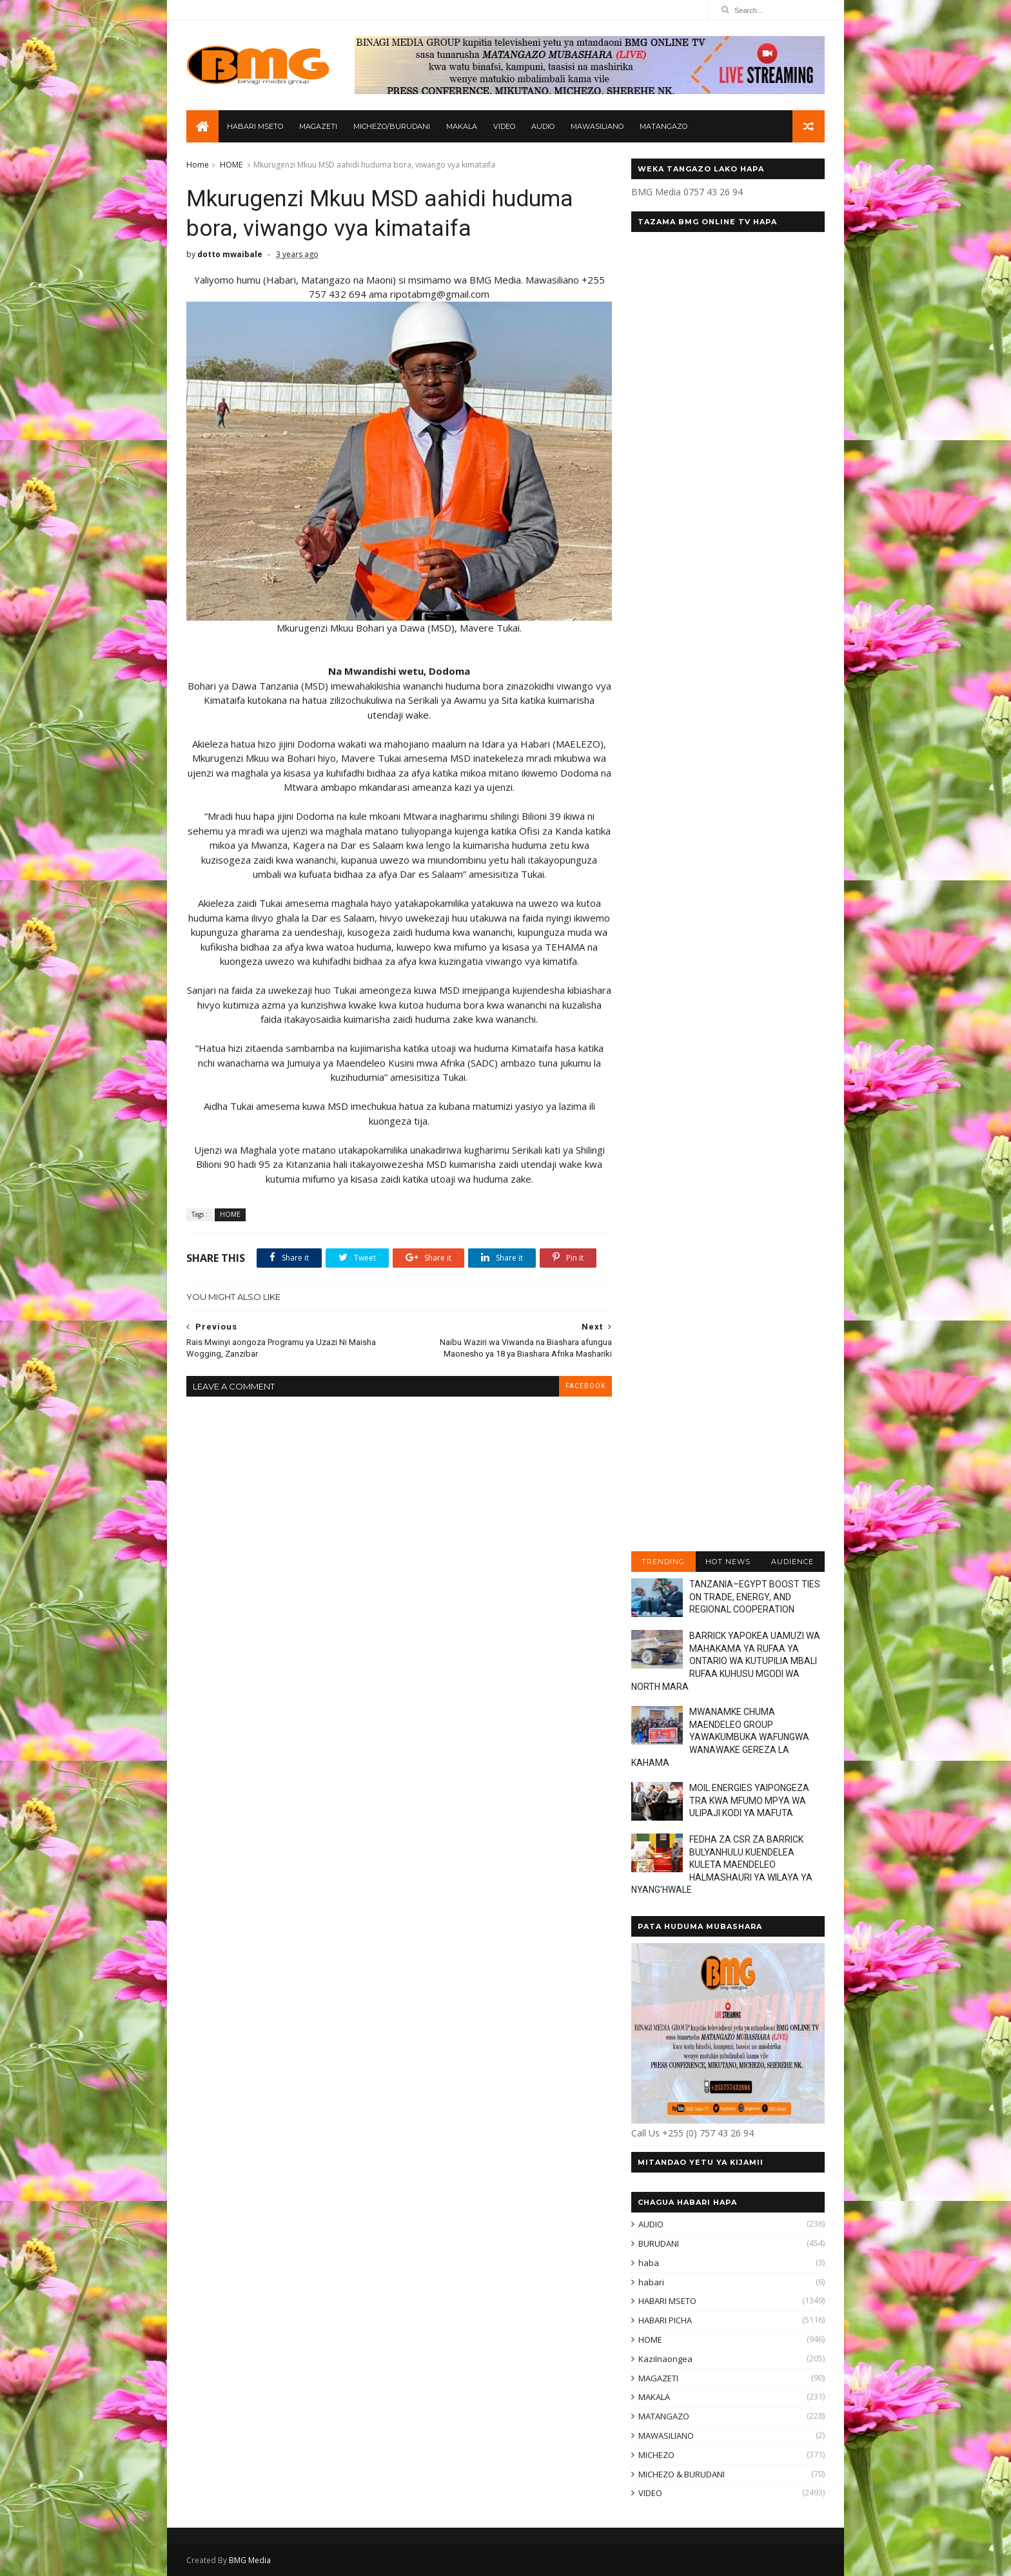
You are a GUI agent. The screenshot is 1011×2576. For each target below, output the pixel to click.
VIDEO (504, 126)
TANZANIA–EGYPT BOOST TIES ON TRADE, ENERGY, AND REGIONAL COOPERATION (754, 1596)
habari (651, 2282)
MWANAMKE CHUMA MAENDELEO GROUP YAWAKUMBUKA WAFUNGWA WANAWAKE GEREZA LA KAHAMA (720, 1737)
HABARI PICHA (665, 2320)
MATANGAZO (663, 126)
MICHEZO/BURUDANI (391, 126)
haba (648, 2263)
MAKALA (461, 126)
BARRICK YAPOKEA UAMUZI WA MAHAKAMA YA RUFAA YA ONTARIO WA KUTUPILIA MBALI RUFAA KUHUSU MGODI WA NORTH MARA (725, 1661)
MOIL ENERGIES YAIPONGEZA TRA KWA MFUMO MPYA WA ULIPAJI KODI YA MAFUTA (749, 1800)
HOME (231, 164)
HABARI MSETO (255, 126)
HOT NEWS (728, 1561)
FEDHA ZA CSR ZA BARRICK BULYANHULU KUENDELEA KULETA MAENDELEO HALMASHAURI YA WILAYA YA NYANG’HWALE (721, 1864)
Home (197, 164)
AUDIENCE (792, 1561)
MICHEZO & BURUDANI (681, 2474)
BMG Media (250, 2560)
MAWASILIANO (597, 126)
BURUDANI (658, 2243)
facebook (585, 1386)
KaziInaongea (665, 2359)
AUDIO (543, 126)
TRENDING (663, 1561)
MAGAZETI (318, 126)
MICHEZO (656, 2455)
